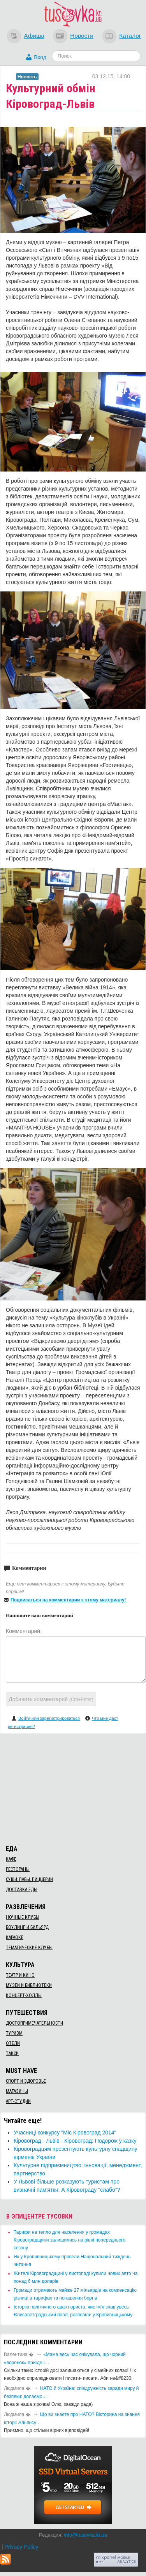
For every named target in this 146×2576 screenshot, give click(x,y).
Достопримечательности (34, 2023)
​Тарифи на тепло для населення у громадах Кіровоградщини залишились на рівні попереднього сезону (69, 2239)
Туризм (14, 2033)
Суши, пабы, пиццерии (29, 1879)
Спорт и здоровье (26, 2081)
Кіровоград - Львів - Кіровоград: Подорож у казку (75, 2141)
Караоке (14, 1937)
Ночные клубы (22, 1917)
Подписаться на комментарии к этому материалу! (68, 1600)
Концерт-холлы (24, 1995)
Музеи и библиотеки (29, 1985)
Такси (12, 2053)
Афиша (34, 35)
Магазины (17, 2091)
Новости (81, 35)
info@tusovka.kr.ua (85, 2535)
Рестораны (18, 1869)
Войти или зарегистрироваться (49, 1718)
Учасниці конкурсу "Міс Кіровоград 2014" (65, 2132)
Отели (13, 2043)
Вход (40, 57)
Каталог (130, 35)
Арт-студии (18, 2101)
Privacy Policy (21, 2547)
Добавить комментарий (51, 1699)
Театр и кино (20, 1975)
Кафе (11, 1859)
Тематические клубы (29, 1947)
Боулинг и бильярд (27, 1927)
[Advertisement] (73, 1788)
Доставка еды (21, 1889)
